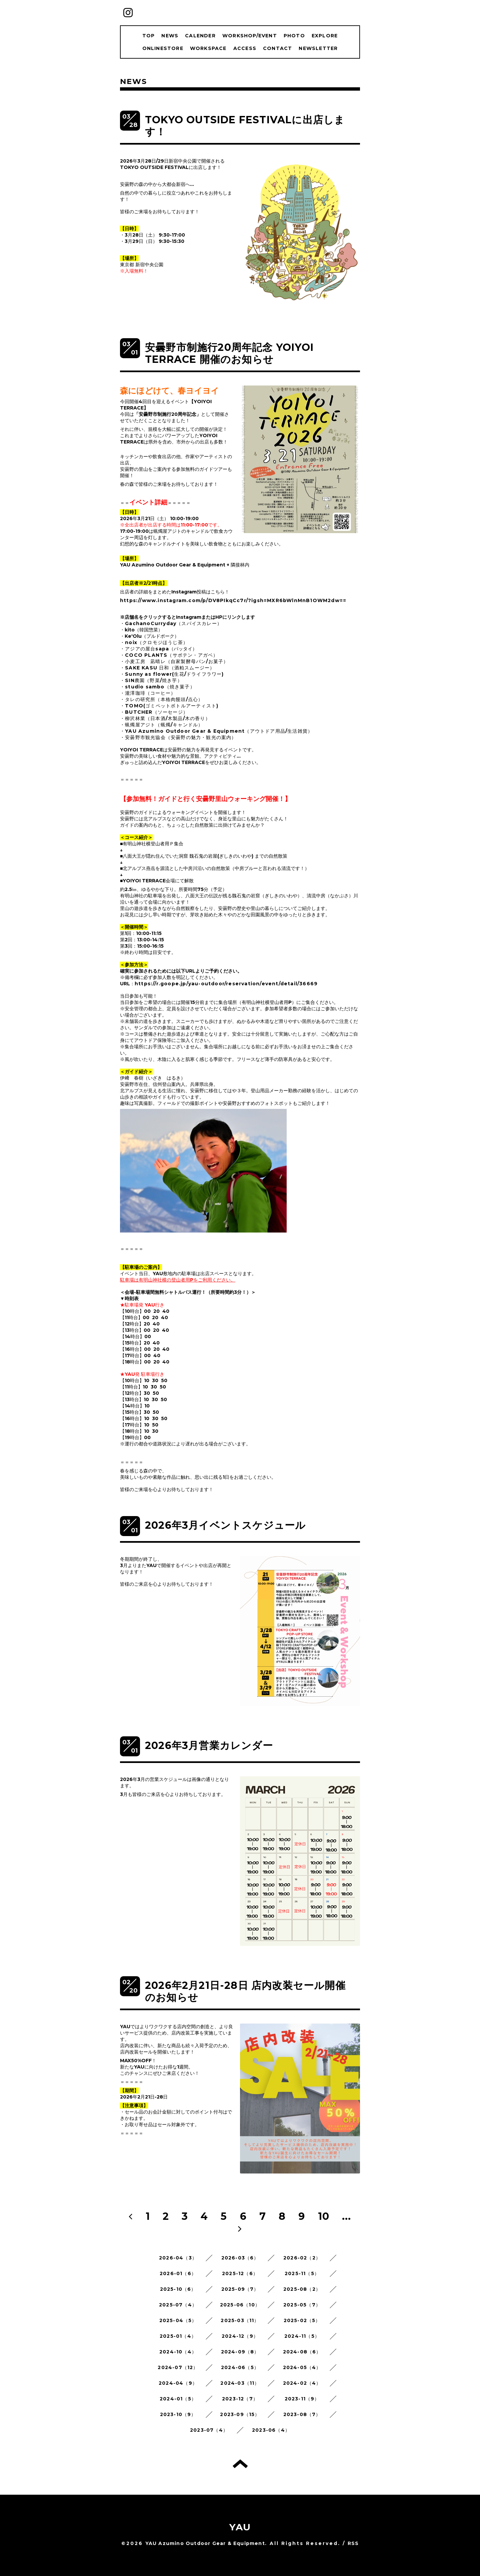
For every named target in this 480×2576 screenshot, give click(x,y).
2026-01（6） (178, 2273)
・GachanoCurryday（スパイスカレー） (171, 623)
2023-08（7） (302, 2414)
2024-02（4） (302, 2383)
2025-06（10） (240, 2305)
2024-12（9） (240, 2336)
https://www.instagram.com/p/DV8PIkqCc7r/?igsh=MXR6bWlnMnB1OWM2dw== (233, 600)
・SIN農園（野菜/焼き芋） (151, 680)
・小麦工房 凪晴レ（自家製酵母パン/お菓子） (174, 661)
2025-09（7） (240, 2289)
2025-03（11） (240, 2320)
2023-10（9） (178, 2414)
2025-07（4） (178, 2305)
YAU (240, 2527)
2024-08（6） (302, 2352)
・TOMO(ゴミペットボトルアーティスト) (169, 706)
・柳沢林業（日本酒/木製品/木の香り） (165, 718)
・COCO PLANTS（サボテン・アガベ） (169, 655)
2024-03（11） (239, 2383)
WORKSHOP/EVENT (249, 36)
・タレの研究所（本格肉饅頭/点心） (161, 699)
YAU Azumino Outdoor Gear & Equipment (205, 2543)
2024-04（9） (178, 2383)
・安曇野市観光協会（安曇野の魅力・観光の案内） (178, 737)
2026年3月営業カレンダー (209, 1745)
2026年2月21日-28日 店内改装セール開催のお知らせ (245, 1991)
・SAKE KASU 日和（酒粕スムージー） (167, 668)
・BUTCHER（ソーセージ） (154, 712)
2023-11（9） (302, 2399)
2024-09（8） (240, 2352)
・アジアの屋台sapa (144, 649)
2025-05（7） (302, 2305)
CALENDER (200, 36)
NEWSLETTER (318, 48)
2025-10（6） (178, 2289)
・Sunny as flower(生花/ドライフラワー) (172, 674)
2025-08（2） (302, 2289)
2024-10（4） (178, 2352)
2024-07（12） (178, 2367)
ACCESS (244, 48)
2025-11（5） (302, 2273)
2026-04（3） (178, 2258)
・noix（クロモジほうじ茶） (154, 642)
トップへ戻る (240, 2463)
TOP (148, 36)
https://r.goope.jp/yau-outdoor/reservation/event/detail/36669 (226, 984)
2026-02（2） (302, 2258)
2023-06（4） (271, 2430)
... (346, 2216)
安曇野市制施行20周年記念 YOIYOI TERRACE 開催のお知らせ (229, 353)
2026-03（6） (240, 2258)
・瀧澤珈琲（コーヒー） (148, 693)
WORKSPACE (208, 48)
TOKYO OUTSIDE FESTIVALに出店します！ (245, 126)
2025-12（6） (240, 2273)
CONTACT (277, 48)
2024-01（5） (178, 2399)
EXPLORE (325, 36)
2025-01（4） (178, 2336)
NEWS (169, 36)
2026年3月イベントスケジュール (225, 1525)
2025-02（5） (302, 2320)
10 (323, 2216)
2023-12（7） (240, 2399)
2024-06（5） (240, 2367)
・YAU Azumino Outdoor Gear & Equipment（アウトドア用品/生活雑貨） (216, 731)
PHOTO (294, 36)
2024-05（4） (302, 2367)
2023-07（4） (209, 2430)
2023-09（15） (240, 2414)
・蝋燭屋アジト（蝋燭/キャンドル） (161, 725)
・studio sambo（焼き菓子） (157, 687)
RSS (353, 2543)
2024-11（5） (302, 2336)
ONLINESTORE (162, 48)
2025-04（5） (178, 2320)
